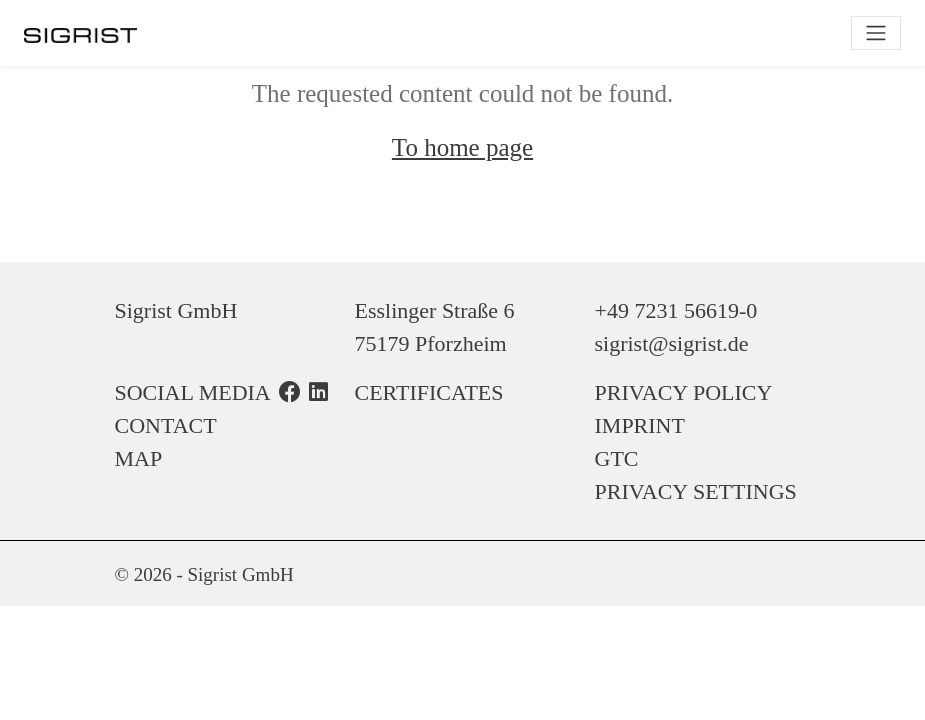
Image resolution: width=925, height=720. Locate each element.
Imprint (640, 425)
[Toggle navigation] (876, 33)
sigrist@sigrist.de (672, 343)
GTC (617, 458)
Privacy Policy (684, 392)
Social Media (193, 392)
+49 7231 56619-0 (676, 310)
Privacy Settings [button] (696, 491)
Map (139, 458)
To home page (462, 147)
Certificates (429, 392)
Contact (166, 425)
